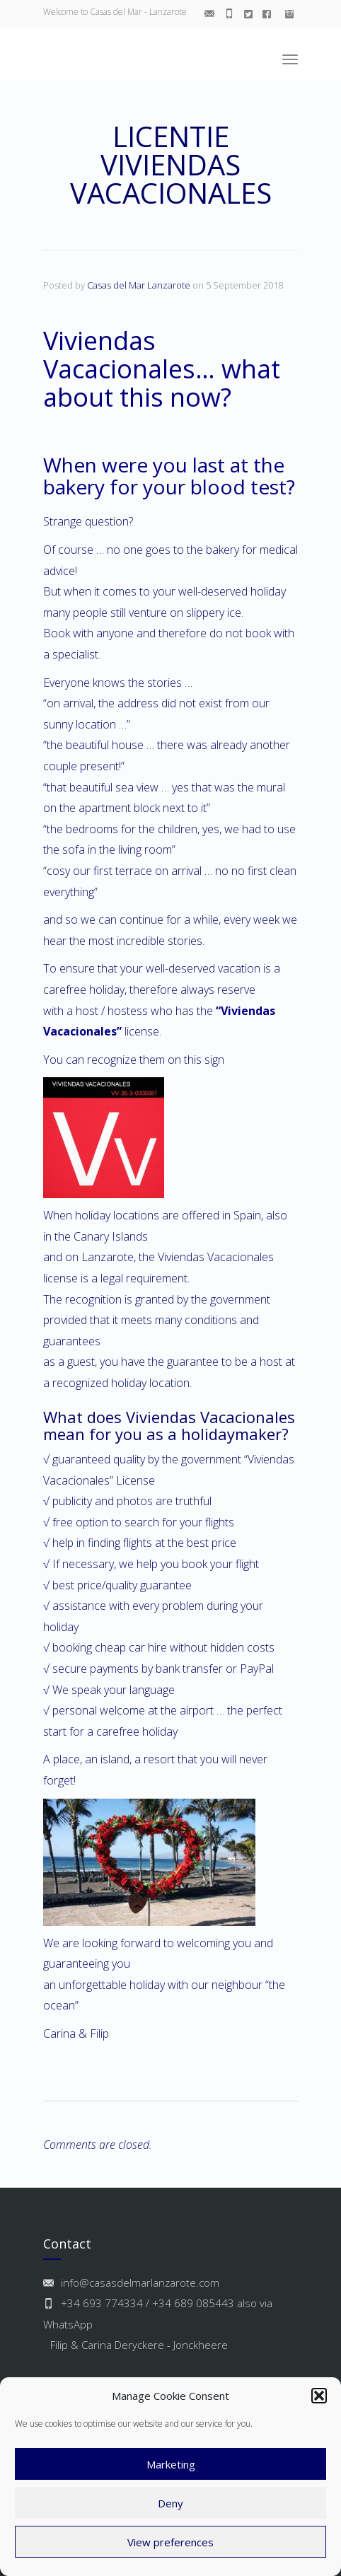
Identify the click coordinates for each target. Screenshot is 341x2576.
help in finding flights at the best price (144, 1542)
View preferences (170, 2542)
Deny (170, 2503)
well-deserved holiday (232, 591)
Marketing (170, 2464)
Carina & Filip (77, 2033)
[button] (319, 2396)
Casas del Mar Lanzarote (138, 285)
